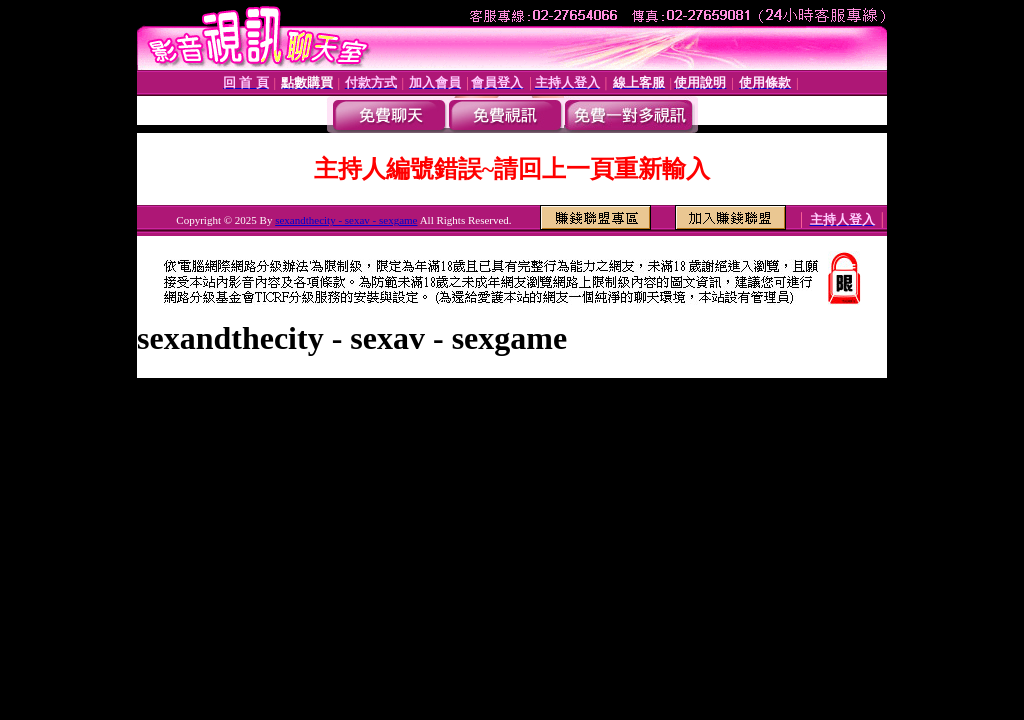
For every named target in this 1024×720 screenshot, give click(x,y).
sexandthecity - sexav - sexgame (346, 220)
